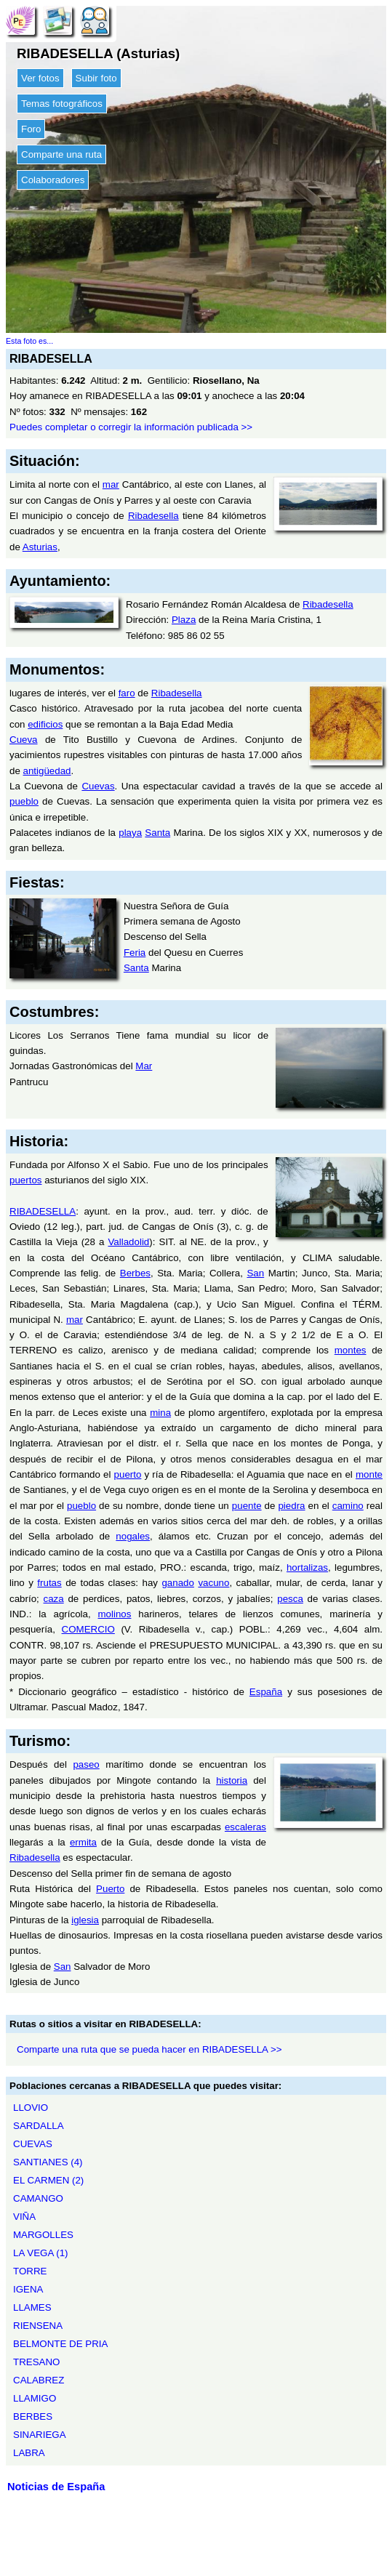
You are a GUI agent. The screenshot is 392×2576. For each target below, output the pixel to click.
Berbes (135, 1273)
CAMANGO (38, 2198)
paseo (86, 1764)
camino (348, 1505)
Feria (134, 952)
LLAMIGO (34, 2398)
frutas (49, 1582)
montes (351, 1350)
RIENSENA (38, 2325)
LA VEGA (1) (40, 2252)
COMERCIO (88, 1629)
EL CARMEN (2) (48, 2180)
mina (160, 1412)
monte (369, 1474)
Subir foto (96, 78)
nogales (133, 1536)
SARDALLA (38, 2125)
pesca (290, 1598)
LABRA (29, 2452)
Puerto (110, 1888)
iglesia (85, 1920)
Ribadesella (153, 515)
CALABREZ (38, 2380)
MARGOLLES (43, 2234)
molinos (115, 1614)
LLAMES (32, 2307)
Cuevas (97, 786)
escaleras (245, 1827)
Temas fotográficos (62, 103)
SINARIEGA (39, 2434)
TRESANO (36, 2361)
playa (130, 832)
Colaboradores (52, 179)
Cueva (23, 739)
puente (247, 1505)
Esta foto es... (29, 341)
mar (111, 484)
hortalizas (307, 1567)
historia (231, 1780)
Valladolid (128, 1241)
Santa (157, 832)
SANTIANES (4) (48, 2162)
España (265, 1691)
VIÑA (24, 2216)
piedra (291, 1505)
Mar (143, 1065)
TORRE (30, 2271)
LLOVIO (30, 2107)
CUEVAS (32, 2143)
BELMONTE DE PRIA (60, 2343)
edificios (45, 724)
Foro (31, 129)
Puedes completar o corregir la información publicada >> (130, 427)
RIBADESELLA (42, 1211)
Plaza (184, 619)
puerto (128, 1474)
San (255, 1273)
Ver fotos (40, 78)
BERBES (32, 2416)
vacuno (213, 1582)
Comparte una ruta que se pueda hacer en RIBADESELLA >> (149, 2049)
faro (127, 693)
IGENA (28, 2289)
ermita (83, 1842)
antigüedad (47, 770)
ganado (177, 1582)
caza (54, 1598)
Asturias (40, 547)
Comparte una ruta (61, 154)
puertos (25, 1180)
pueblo (24, 801)
